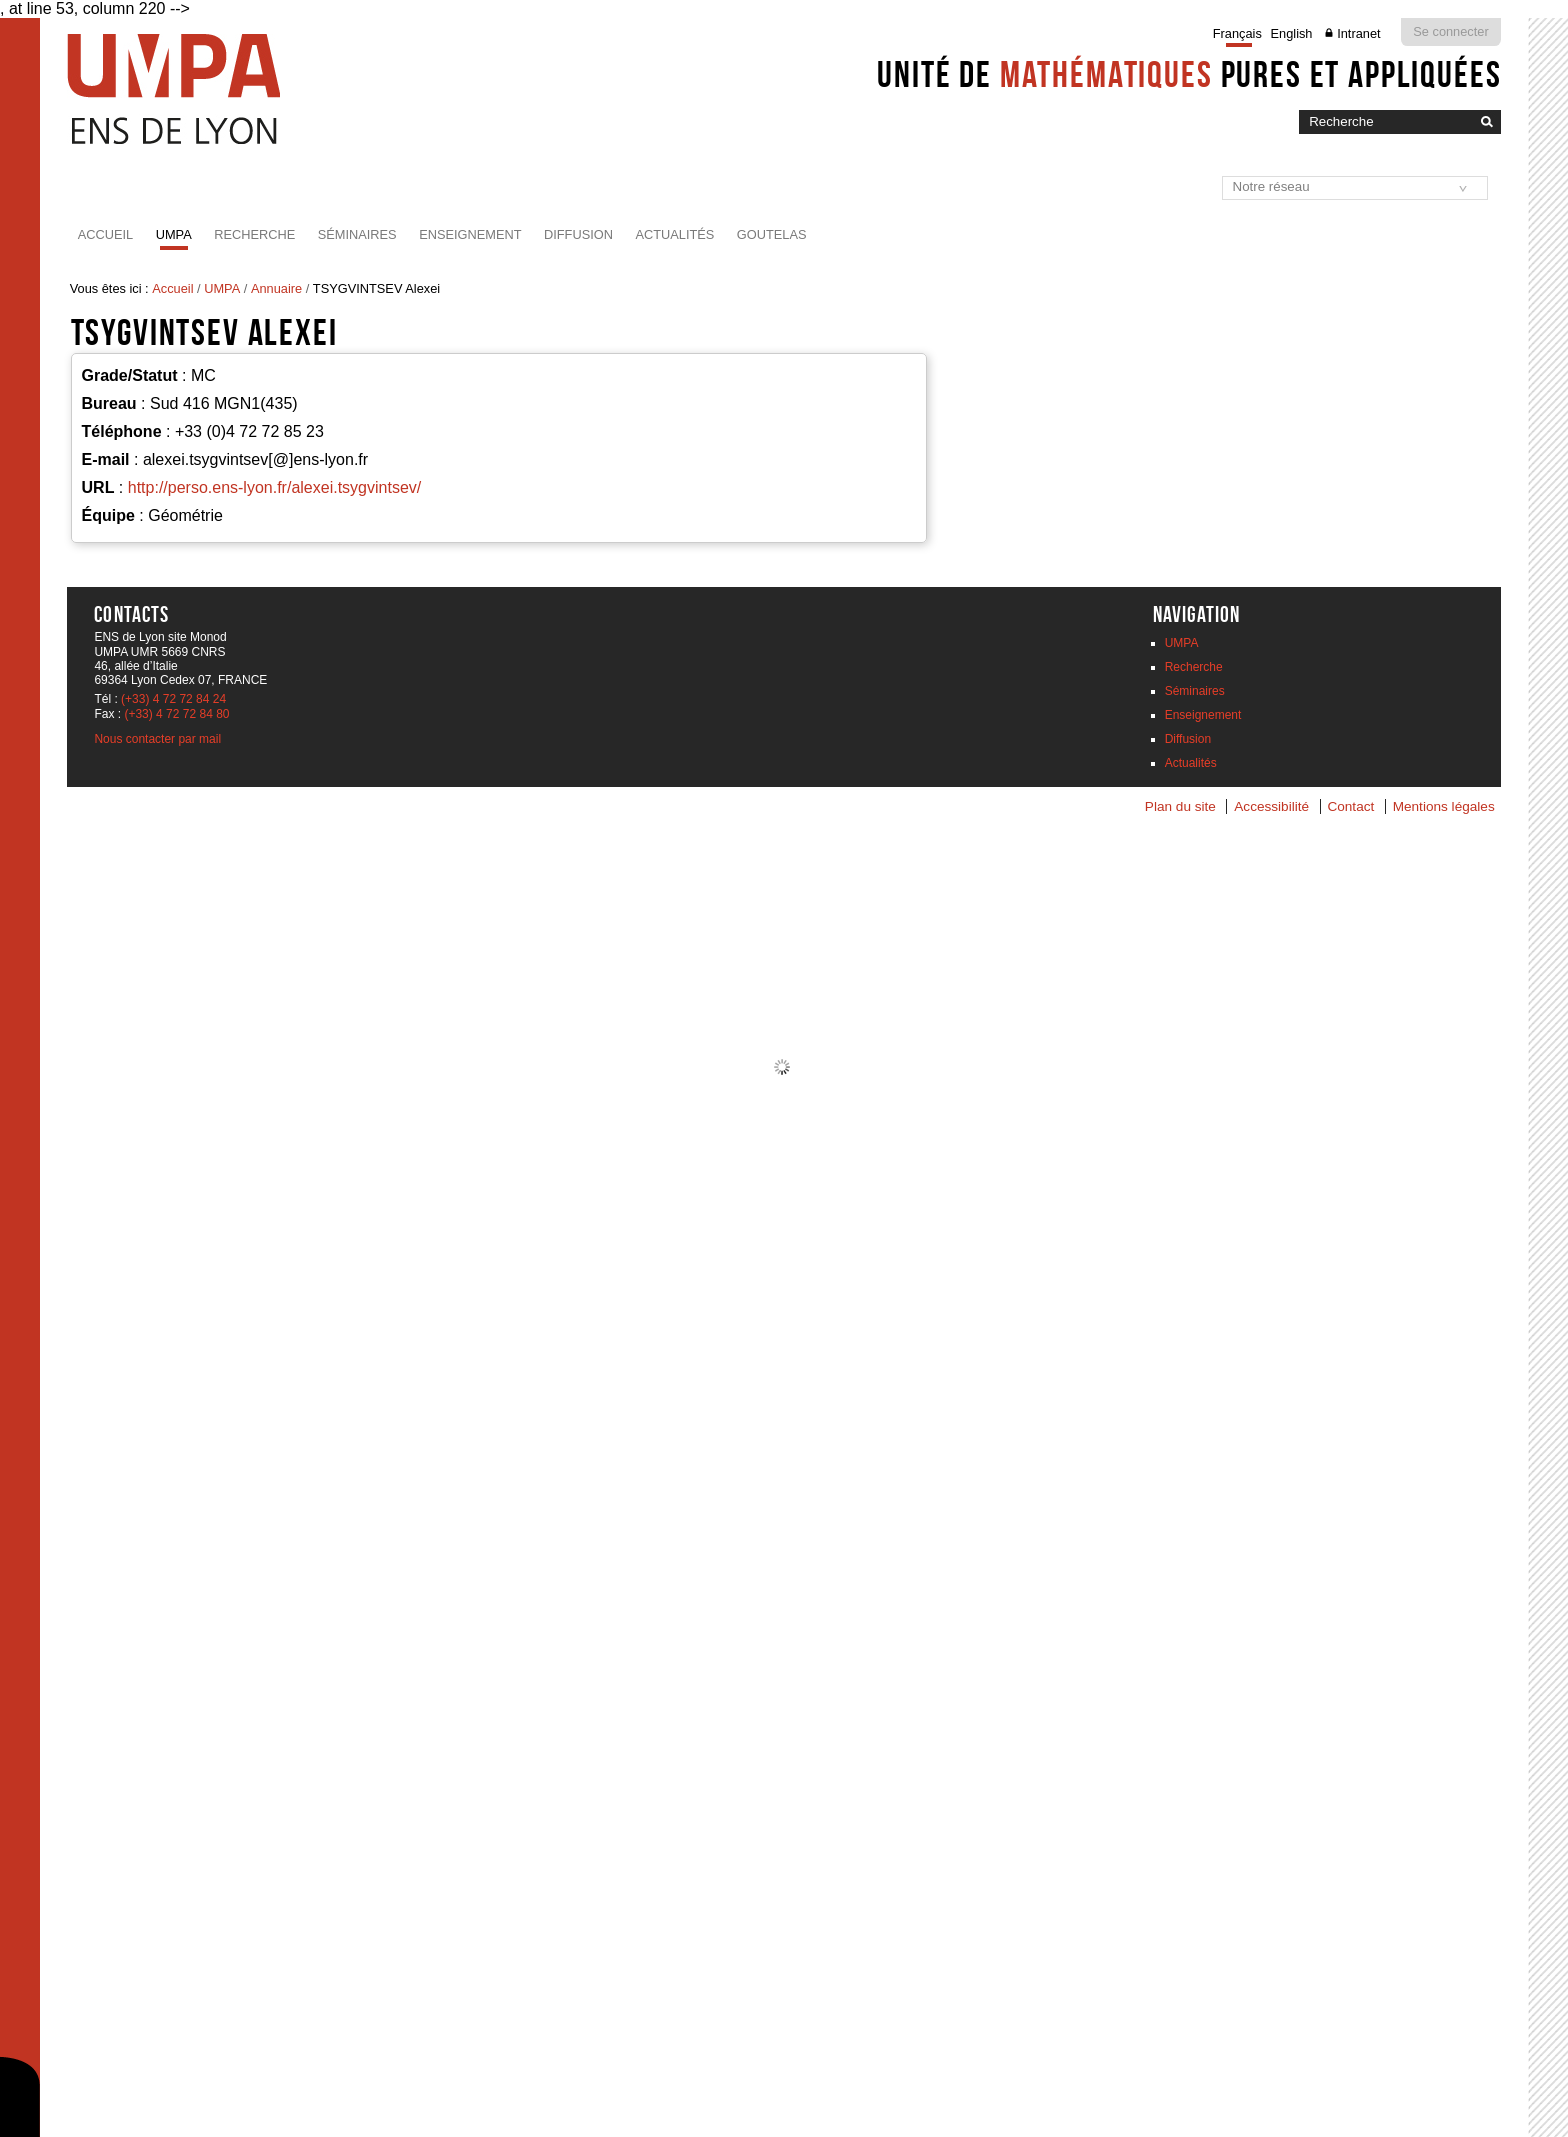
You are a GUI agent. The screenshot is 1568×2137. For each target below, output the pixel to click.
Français (1237, 33)
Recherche (254, 234)
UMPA (174, 234)
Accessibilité (1271, 806)
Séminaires (357, 234)
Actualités (674, 234)
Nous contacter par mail (157, 739)
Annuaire (276, 288)
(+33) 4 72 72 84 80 (176, 714)
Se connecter (1450, 31)
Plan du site (1180, 806)
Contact (1350, 806)
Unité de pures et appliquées (1189, 74)
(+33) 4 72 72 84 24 (173, 699)
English (1292, 33)
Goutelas (772, 234)
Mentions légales (1444, 806)
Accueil (105, 234)
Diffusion (578, 234)
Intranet (1358, 33)
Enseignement (470, 234)
